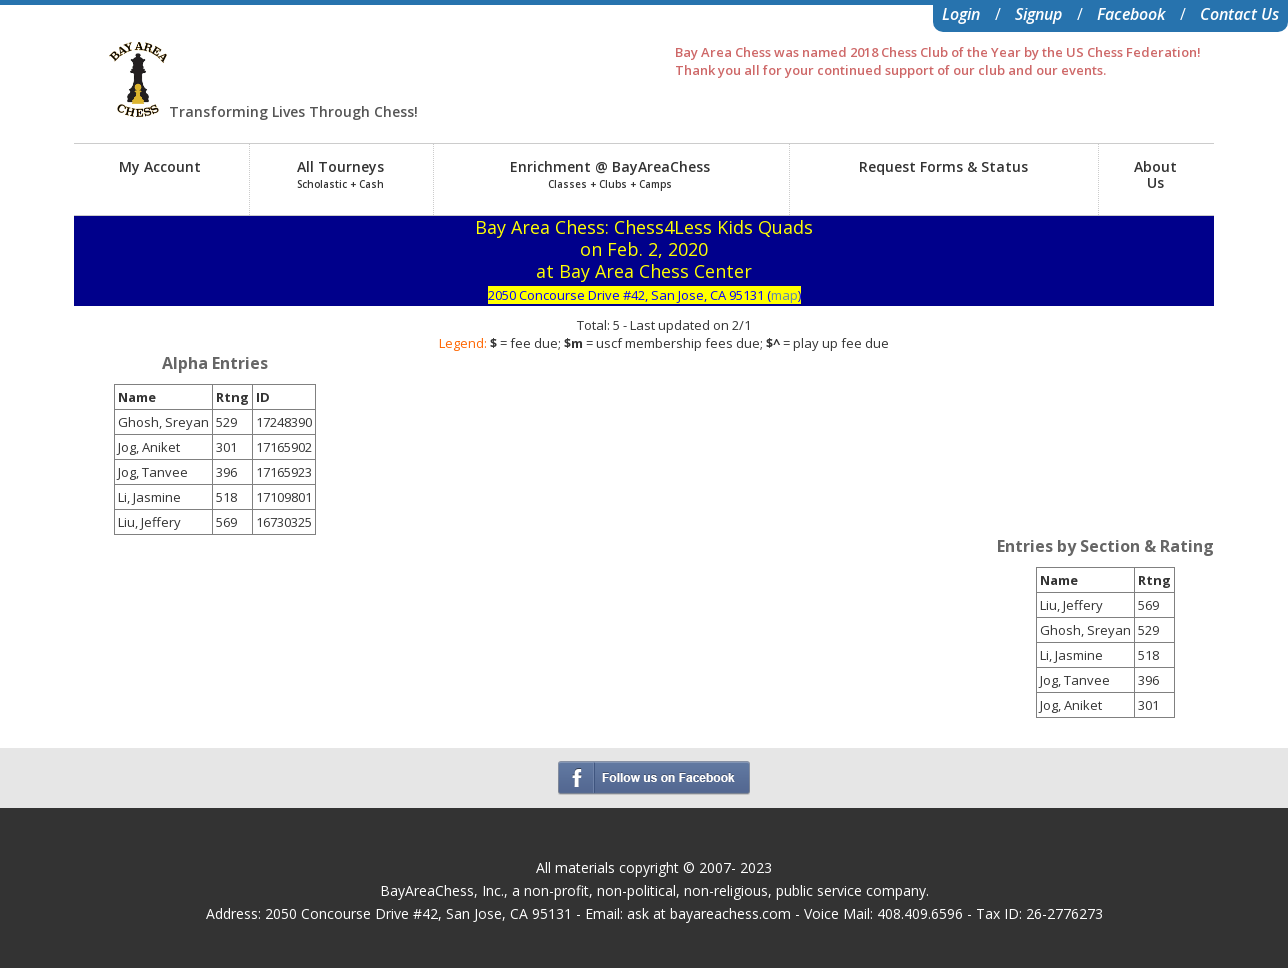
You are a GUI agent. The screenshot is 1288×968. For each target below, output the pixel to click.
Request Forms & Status (943, 166)
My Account (160, 166)
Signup (1038, 14)
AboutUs (1155, 174)
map (784, 295)
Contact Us (1239, 14)
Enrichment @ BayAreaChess (610, 174)
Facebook (1131, 14)
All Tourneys (340, 174)
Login (961, 14)
